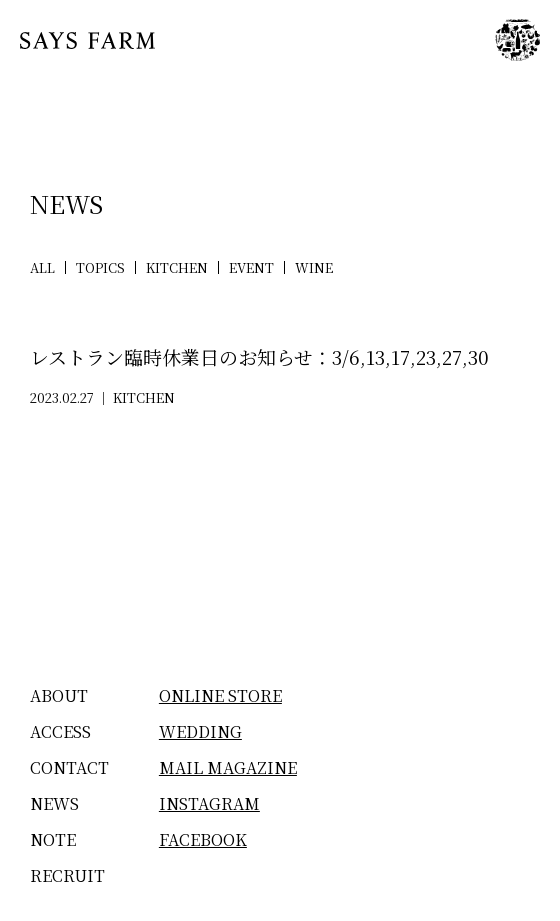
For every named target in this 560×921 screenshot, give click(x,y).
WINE (314, 267)
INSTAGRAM (209, 803)
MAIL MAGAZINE (228, 767)
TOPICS (100, 267)
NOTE (53, 839)
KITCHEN (177, 267)
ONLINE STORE (220, 695)
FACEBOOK (203, 839)
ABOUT (59, 695)
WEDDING (200, 731)
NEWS (54, 803)
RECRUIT (67, 875)
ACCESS (60, 731)
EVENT (251, 267)
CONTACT (69, 767)
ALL (42, 267)
